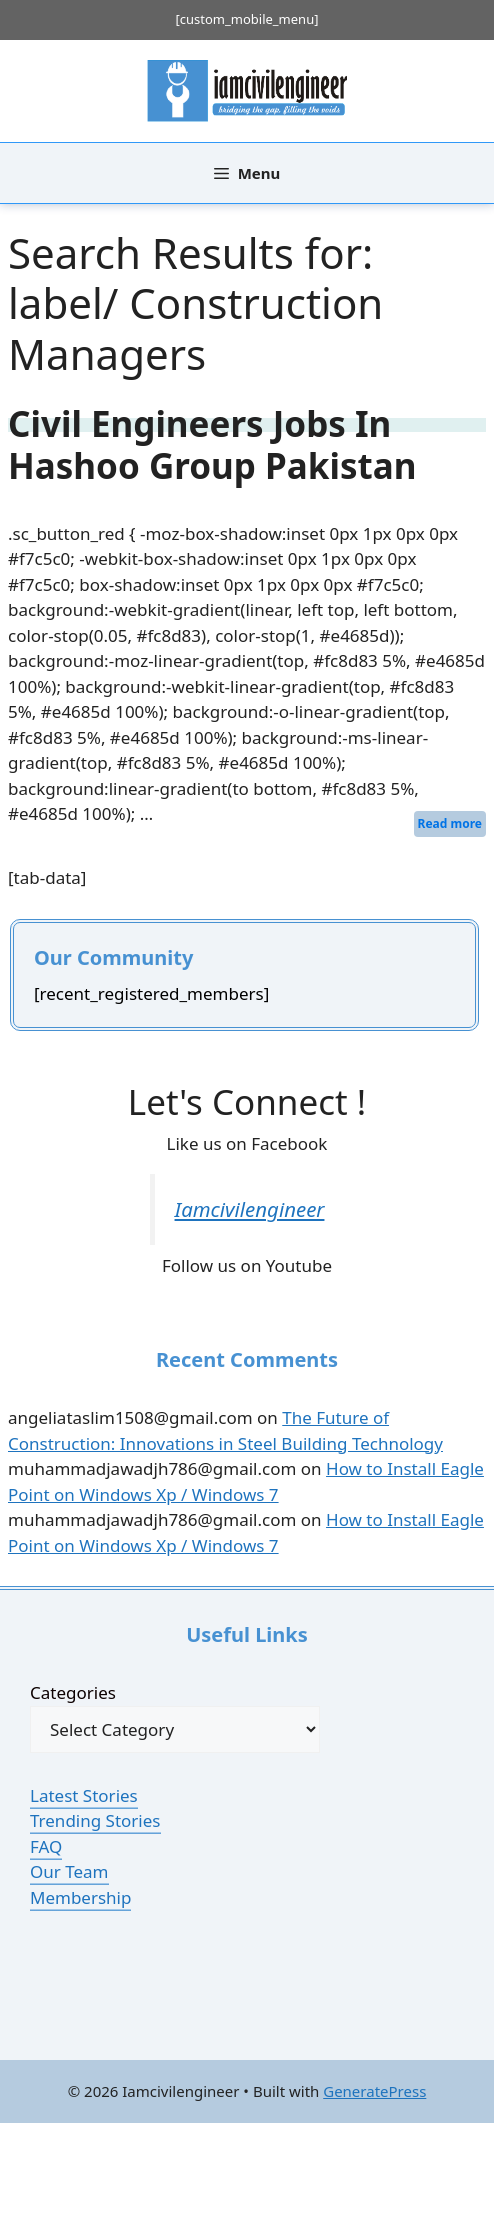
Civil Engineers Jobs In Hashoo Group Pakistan (212, 444)
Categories (73, 1692)
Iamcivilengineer (250, 1209)
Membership (80, 1897)
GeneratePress (374, 2091)
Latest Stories (84, 1795)
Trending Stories (95, 1820)
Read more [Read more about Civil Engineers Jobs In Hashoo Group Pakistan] (450, 823)
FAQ (46, 1846)
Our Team (69, 1871)
